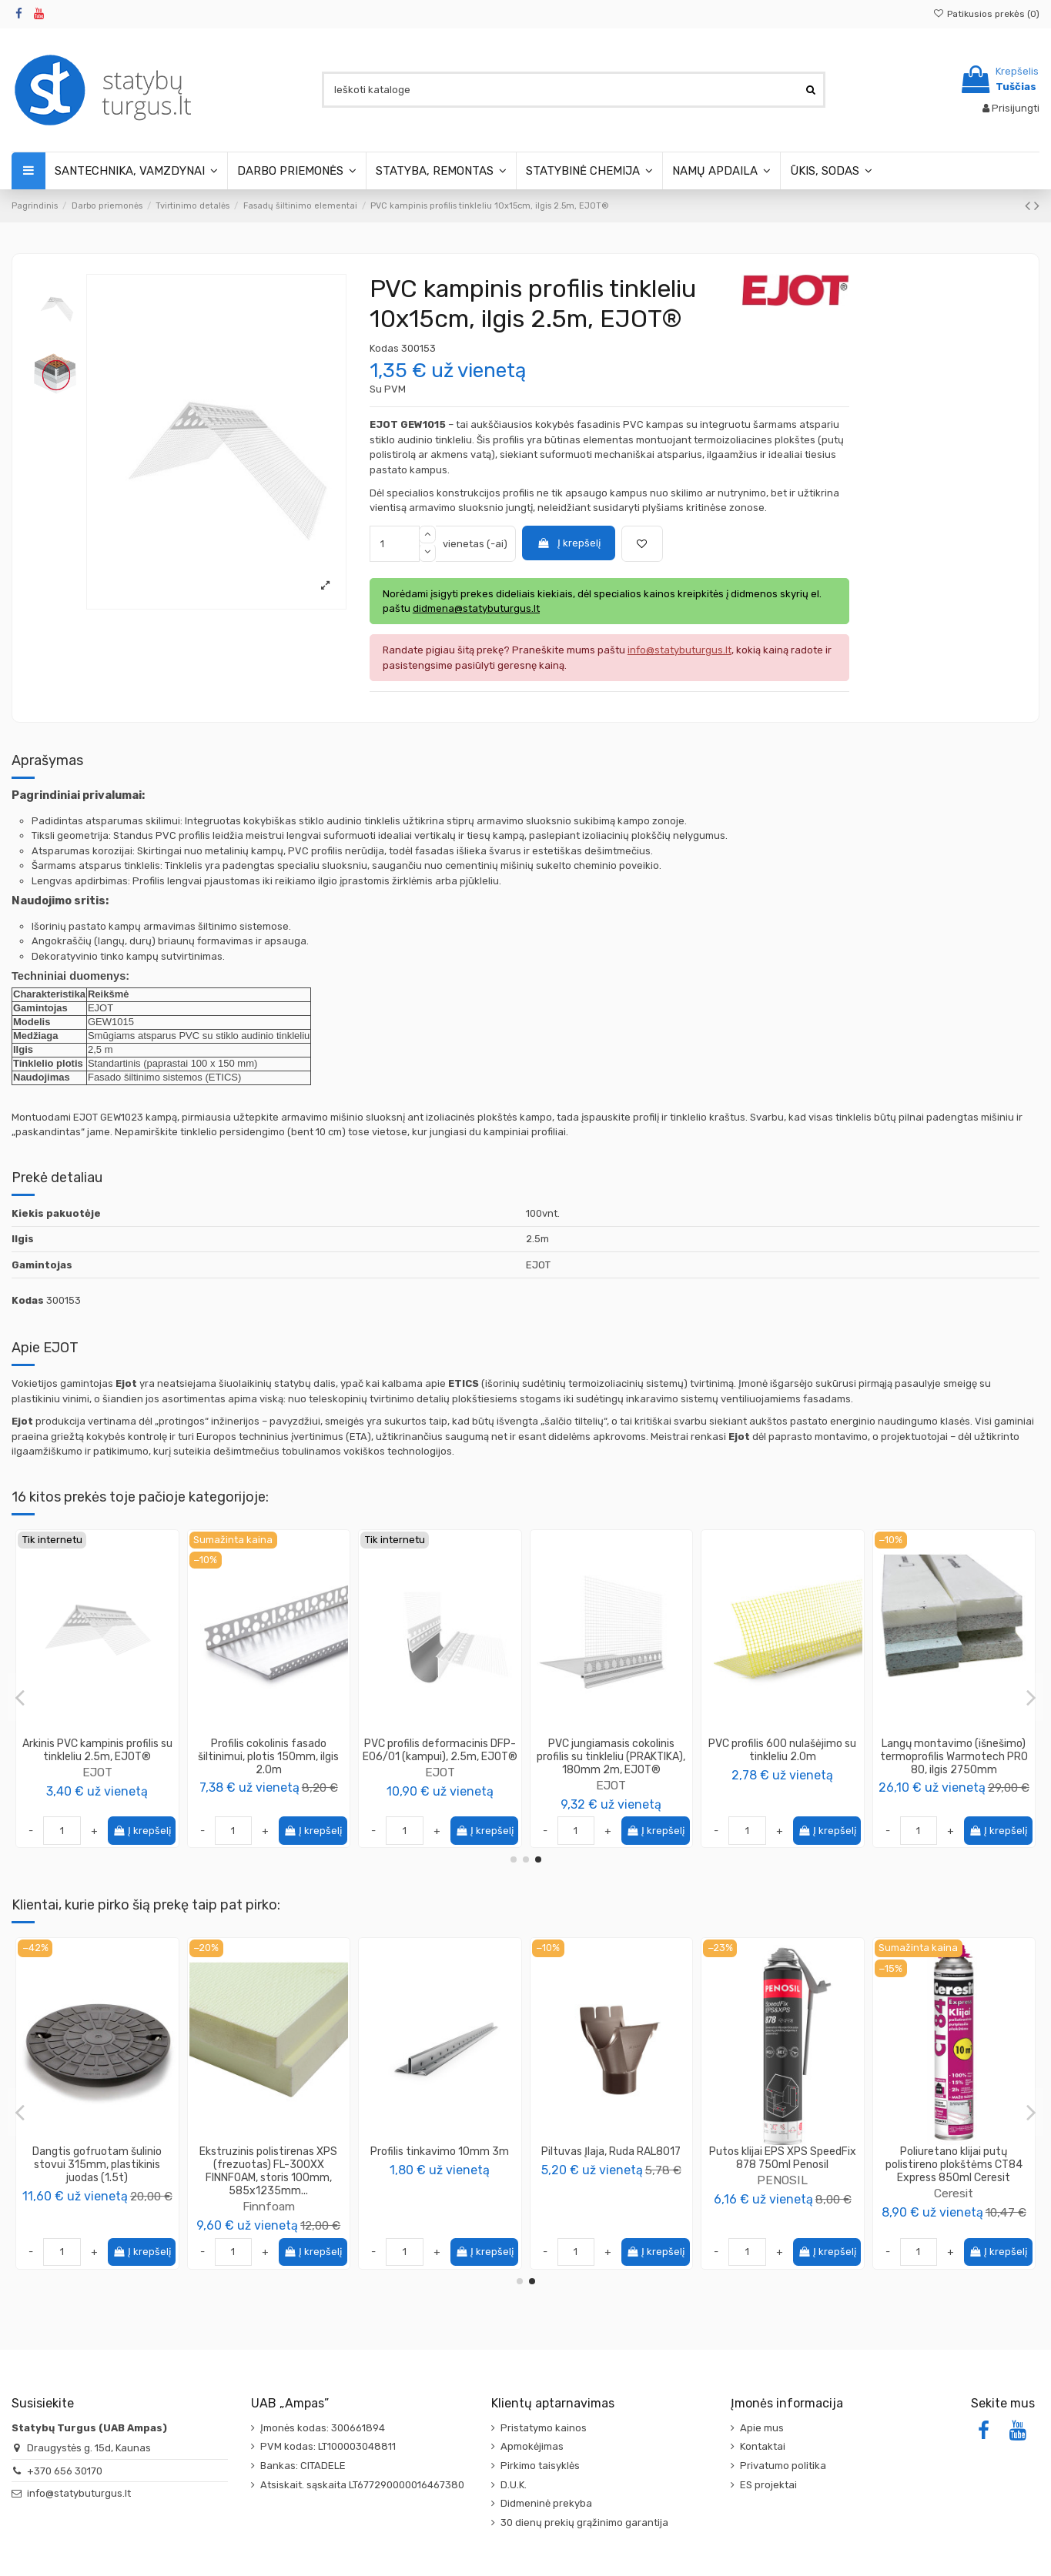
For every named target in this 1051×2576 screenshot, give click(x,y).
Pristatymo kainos (543, 2428)
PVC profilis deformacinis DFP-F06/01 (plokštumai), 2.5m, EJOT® (783, 1756)
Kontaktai (762, 2446)
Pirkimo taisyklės (540, 2465)
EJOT (440, 1785)
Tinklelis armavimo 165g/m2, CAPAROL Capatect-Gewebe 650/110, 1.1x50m (268, 1756)
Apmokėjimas (532, 2446)
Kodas (384, 348)
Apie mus (762, 2428)
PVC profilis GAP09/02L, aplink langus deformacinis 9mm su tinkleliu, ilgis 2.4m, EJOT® (954, 1756)
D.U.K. (513, 2485)
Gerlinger (269, 2193)
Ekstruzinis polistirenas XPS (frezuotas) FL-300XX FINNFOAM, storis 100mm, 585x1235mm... (954, 2171)
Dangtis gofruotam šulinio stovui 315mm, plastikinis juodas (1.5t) (782, 2164)
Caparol (269, 1785)
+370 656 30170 (64, 2471)
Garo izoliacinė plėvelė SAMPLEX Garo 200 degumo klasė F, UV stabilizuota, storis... (97, 2164)
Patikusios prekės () (986, 13)
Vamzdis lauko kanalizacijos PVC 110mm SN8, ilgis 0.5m (440, 2158)
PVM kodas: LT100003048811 (328, 2446)
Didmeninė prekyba (546, 2503)
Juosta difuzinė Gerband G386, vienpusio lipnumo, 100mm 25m (268, 2164)
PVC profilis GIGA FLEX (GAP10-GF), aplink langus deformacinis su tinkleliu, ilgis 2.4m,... (440, 1756)
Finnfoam (954, 2206)
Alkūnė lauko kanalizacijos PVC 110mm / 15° (611, 2158)
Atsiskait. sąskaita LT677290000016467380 (362, 2485)
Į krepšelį (568, 543)
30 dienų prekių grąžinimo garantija (584, 2522)
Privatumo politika (783, 2465)
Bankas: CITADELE (303, 2465)
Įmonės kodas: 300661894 (322, 2428)
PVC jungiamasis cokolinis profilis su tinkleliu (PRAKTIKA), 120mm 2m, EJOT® (611, 1756)
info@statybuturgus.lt (79, 2493)
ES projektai (768, 2485)
